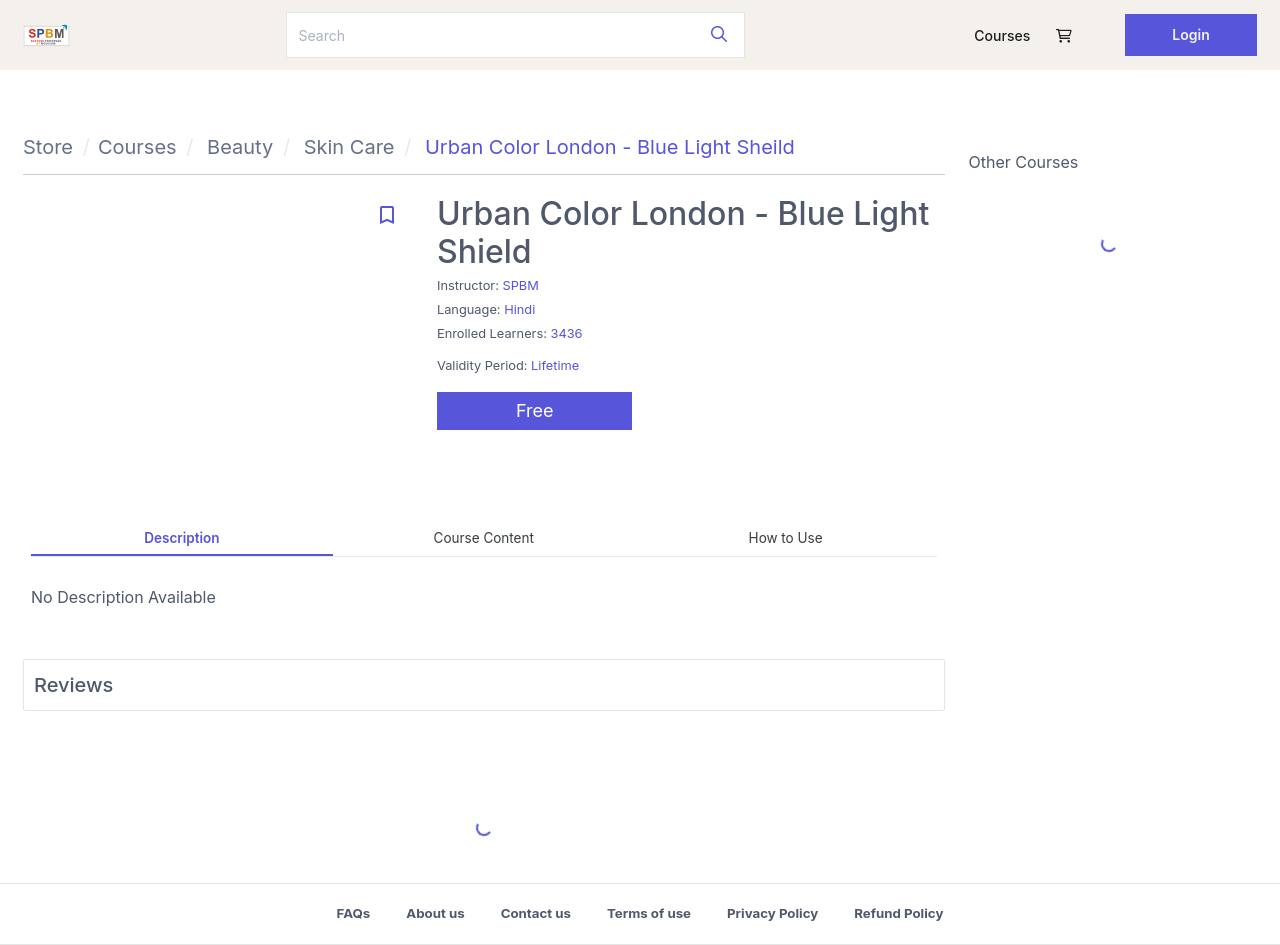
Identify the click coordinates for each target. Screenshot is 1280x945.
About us (435, 913)
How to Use (786, 538)
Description (181, 538)
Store (48, 147)
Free (535, 410)
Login (1191, 34)
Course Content (484, 538)
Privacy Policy (772, 913)
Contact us (536, 913)
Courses (1002, 35)
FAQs (354, 913)
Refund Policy (898, 913)
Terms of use (649, 913)
